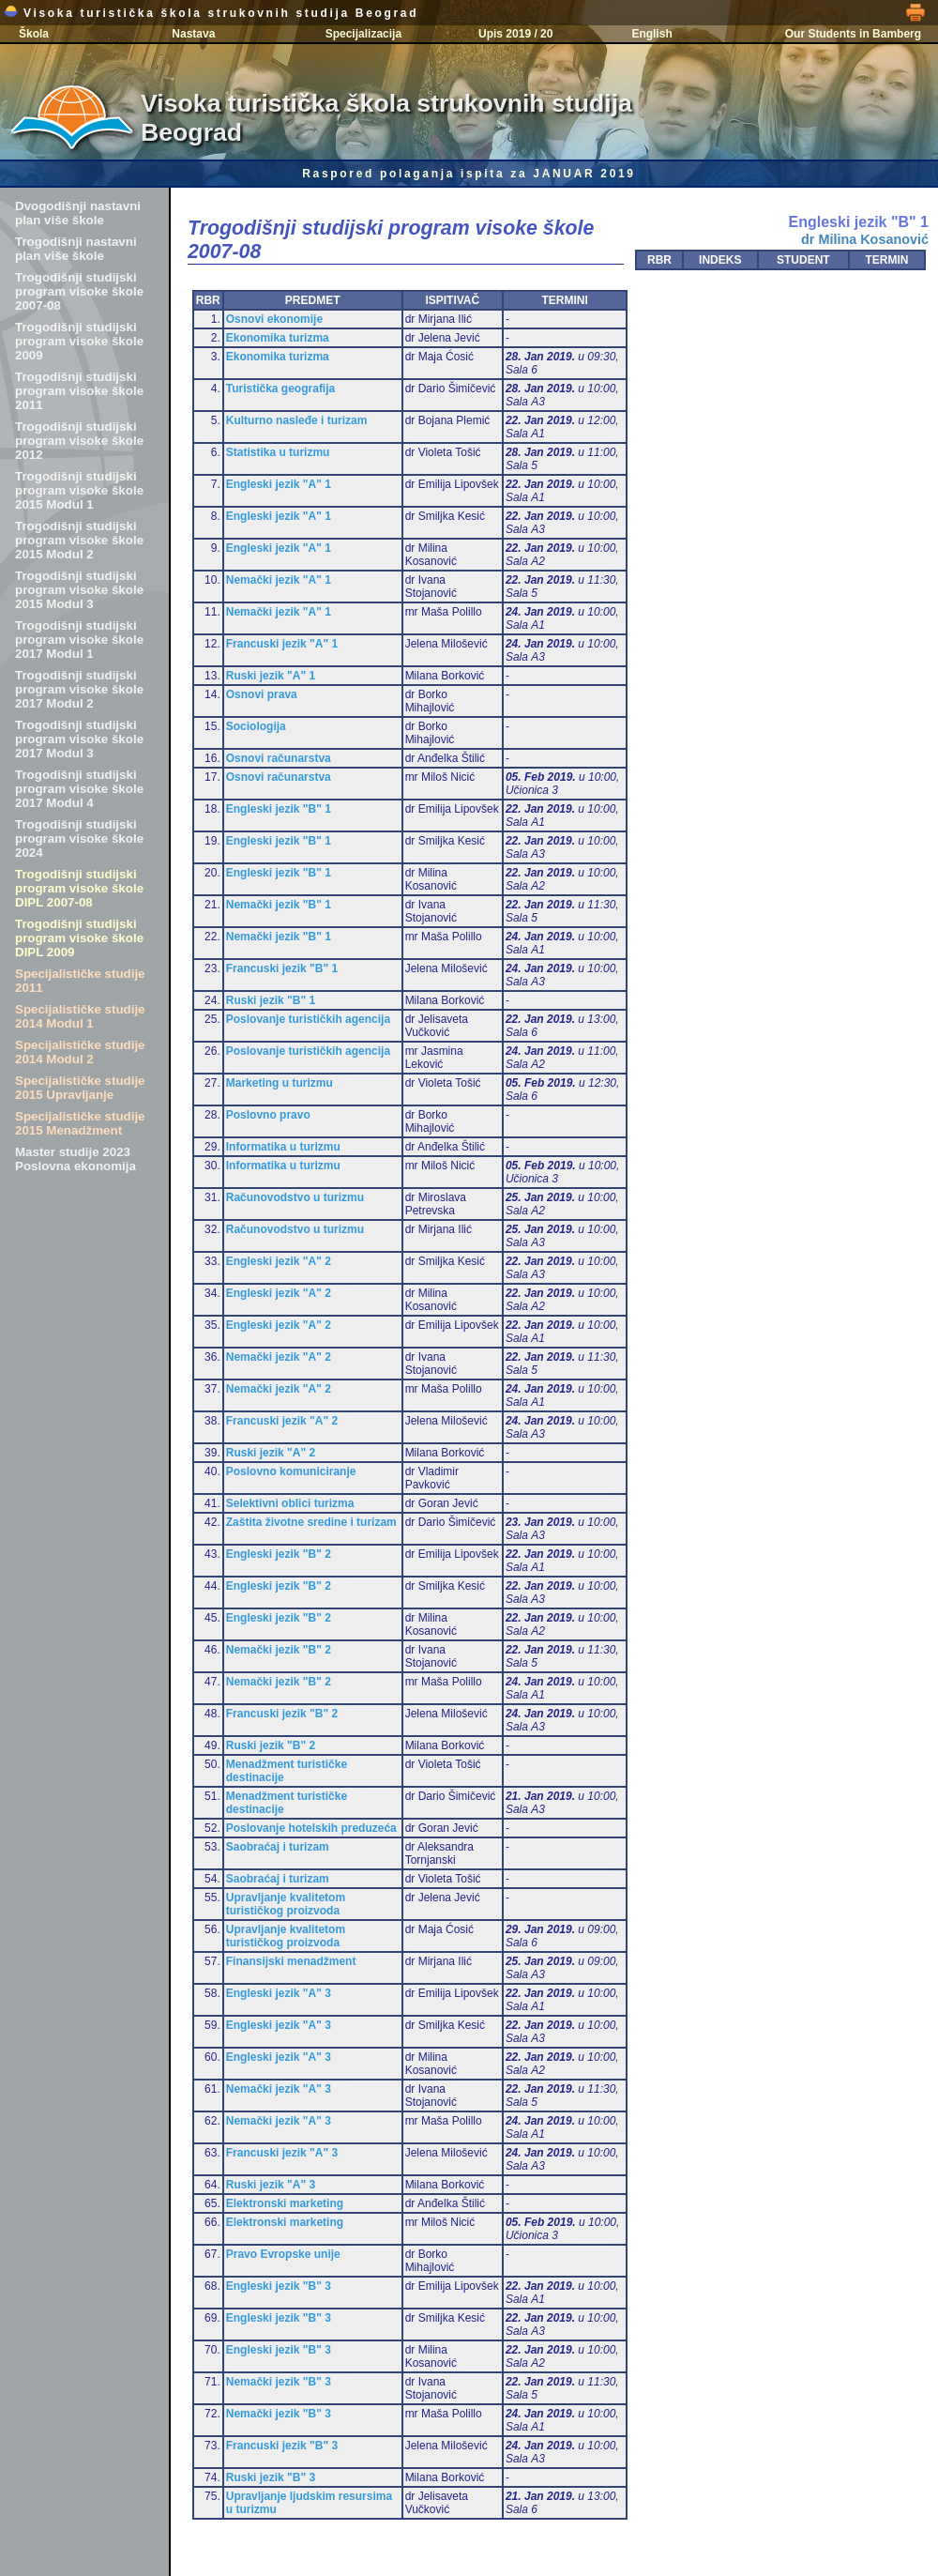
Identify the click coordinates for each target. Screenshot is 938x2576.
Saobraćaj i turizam (277, 1846)
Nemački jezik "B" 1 (278, 904)
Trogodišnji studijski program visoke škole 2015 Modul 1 (79, 490)
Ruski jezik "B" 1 (270, 1000)
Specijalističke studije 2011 (80, 981)
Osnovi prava (261, 694)
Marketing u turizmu (279, 1083)
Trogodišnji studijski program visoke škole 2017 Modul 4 (79, 789)
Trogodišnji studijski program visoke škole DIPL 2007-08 (79, 888)
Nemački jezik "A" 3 (278, 2089)
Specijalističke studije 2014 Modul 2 (80, 1052)
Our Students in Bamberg (853, 33)
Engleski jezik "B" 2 (278, 1554)
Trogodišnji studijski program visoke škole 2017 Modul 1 (79, 639)
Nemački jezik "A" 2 (278, 1357)
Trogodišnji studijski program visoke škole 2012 (79, 440)
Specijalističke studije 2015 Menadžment (80, 1123)
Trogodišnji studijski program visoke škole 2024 (79, 838)
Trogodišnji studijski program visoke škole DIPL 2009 (79, 938)
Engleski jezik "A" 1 (278, 484)
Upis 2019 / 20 (515, 33)
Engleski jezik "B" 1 (278, 808)
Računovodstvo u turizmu (295, 1197)
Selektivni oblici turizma (290, 1503)
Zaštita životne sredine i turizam (311, 1522)
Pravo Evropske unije (283, 2254)
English (651, 33)
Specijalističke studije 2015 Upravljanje (80, 1088)
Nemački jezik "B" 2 (278, 1649)
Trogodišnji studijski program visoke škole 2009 (79, 341)
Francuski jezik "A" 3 (282, 2152)
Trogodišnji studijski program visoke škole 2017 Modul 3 (79, 739)
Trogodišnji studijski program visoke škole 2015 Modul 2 (79, 540)
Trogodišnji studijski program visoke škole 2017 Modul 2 (79, 689)
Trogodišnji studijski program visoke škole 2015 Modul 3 (79, 590)
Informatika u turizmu (283, 1146)
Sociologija (256, 726)
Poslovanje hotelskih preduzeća (311, 1828)
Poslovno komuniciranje (291, 1471)
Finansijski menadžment (291, 1961)
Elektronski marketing (284, 2203)
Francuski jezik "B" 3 (282, 2445)
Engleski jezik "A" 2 (278, 1261)
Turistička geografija (280, 388)
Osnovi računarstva (278, 758)
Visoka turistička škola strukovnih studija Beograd (211, 13)
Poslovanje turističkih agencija (308, 1019)
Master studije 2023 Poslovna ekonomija (75, 1159)
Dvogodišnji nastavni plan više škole (78, 213)
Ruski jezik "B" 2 (270, 1745)
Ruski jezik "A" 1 (270, 675)
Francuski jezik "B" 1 (282, 968)
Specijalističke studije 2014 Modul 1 (80, 1016)
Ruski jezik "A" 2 (270, 1452)
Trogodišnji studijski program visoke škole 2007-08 (79, 291)
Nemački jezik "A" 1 (278, 580)
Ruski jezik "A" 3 (270, 2184)
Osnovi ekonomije (274, 319)
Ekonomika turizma (277, 337)
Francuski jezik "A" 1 (282, 643)
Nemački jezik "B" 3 (278, 2381)
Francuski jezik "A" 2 (282, 1420)
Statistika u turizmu (278, 452)
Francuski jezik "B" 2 (282, 1713)
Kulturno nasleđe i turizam (297, 420)
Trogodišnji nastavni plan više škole (76, 249)
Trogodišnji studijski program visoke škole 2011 (79, 391)
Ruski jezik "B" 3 (270, 2477)
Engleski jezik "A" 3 (278, 1993)
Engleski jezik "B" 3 (278, 2286)
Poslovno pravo (268, 1114)
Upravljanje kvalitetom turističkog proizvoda (285, 1904)
